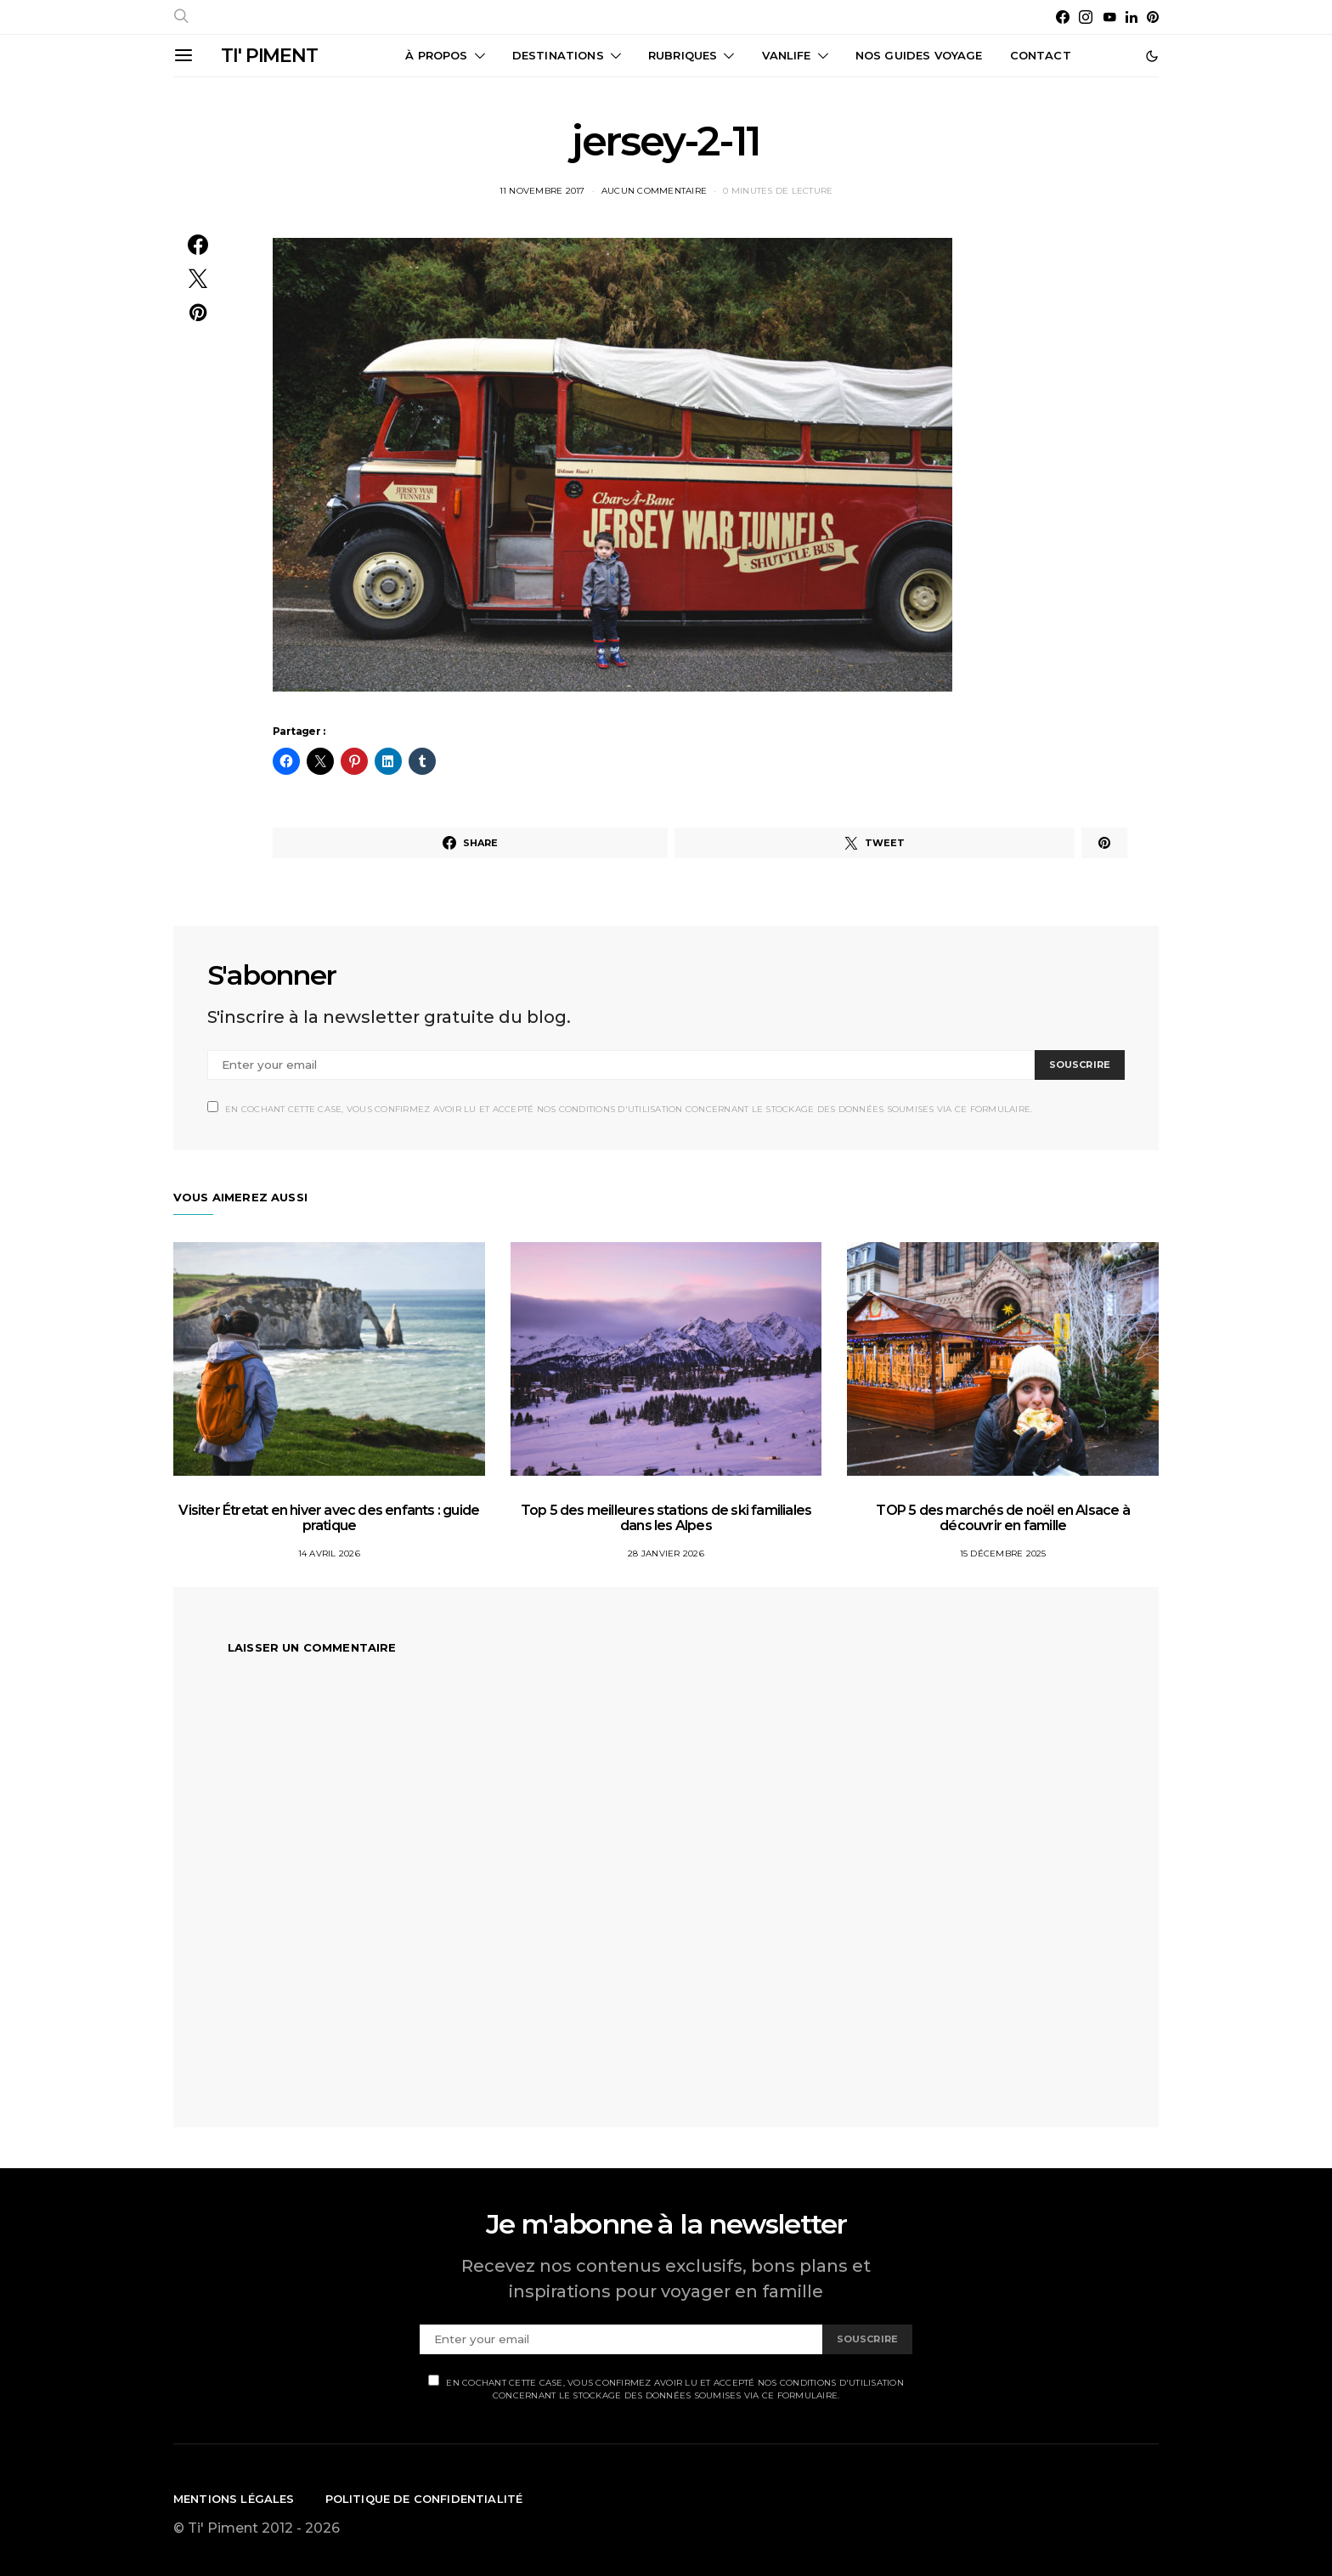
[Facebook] (1063, 17)
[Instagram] (1085, 17)
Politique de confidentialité (424, 2498)
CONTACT (1040, 55)
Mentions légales (234, 2498)
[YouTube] (1109, 17)
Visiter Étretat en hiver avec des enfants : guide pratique (328, 1518)
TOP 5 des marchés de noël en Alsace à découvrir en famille (1002, 1518)
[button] (1152, 56)
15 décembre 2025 (1003, 1553)
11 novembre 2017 (542, 190)
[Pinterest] (1153, 17)
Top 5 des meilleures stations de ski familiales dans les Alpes (666, 1518)
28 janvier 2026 (666, 1553)
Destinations (558, 55)
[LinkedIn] (1131, 17)
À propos (436, 55)
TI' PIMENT (269, 55)
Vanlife (786, 55)
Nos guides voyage (919, 55)
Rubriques (682, 55)
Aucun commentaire (654, 190)
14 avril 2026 (329, 1553)
